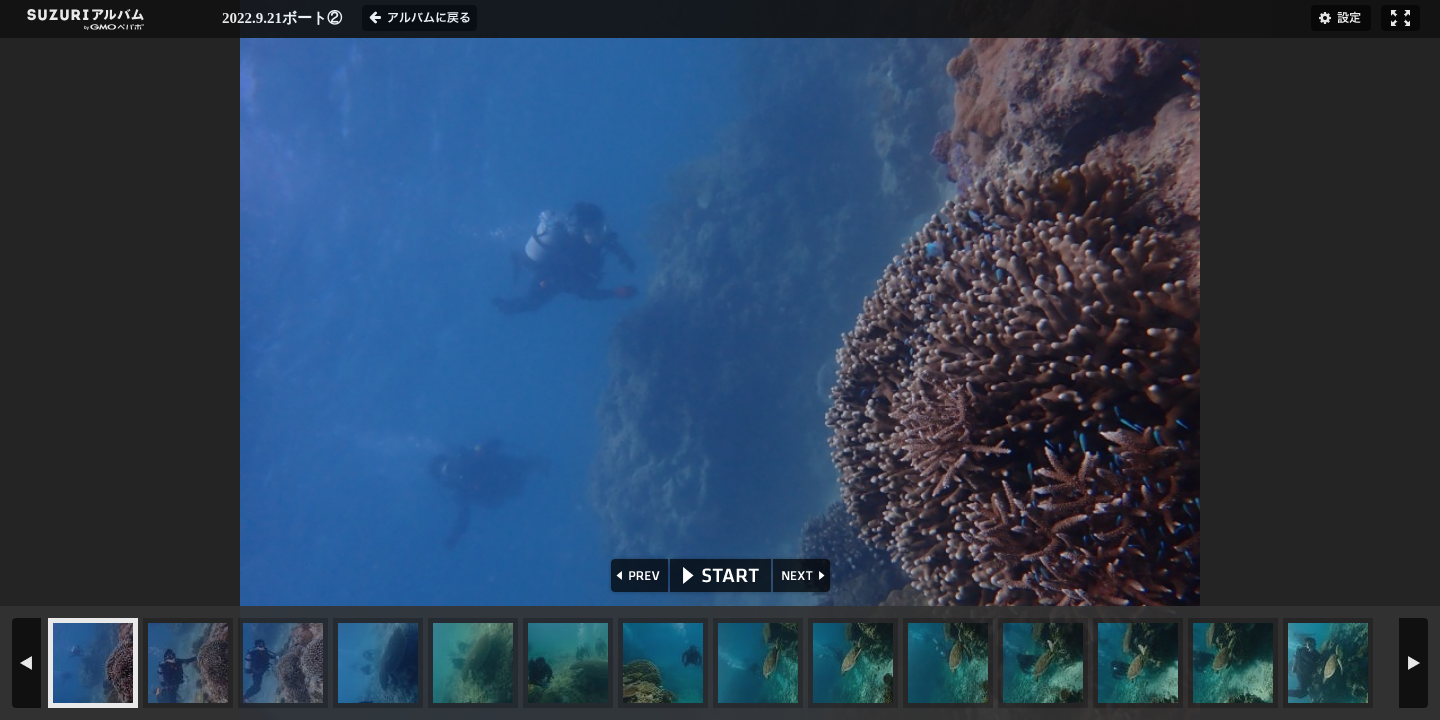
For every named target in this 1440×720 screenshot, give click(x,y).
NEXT (803, 575)
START (720, 575)
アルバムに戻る (419, 18)
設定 (1341, 18)
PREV (637, 575)
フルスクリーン (1400, 18)
